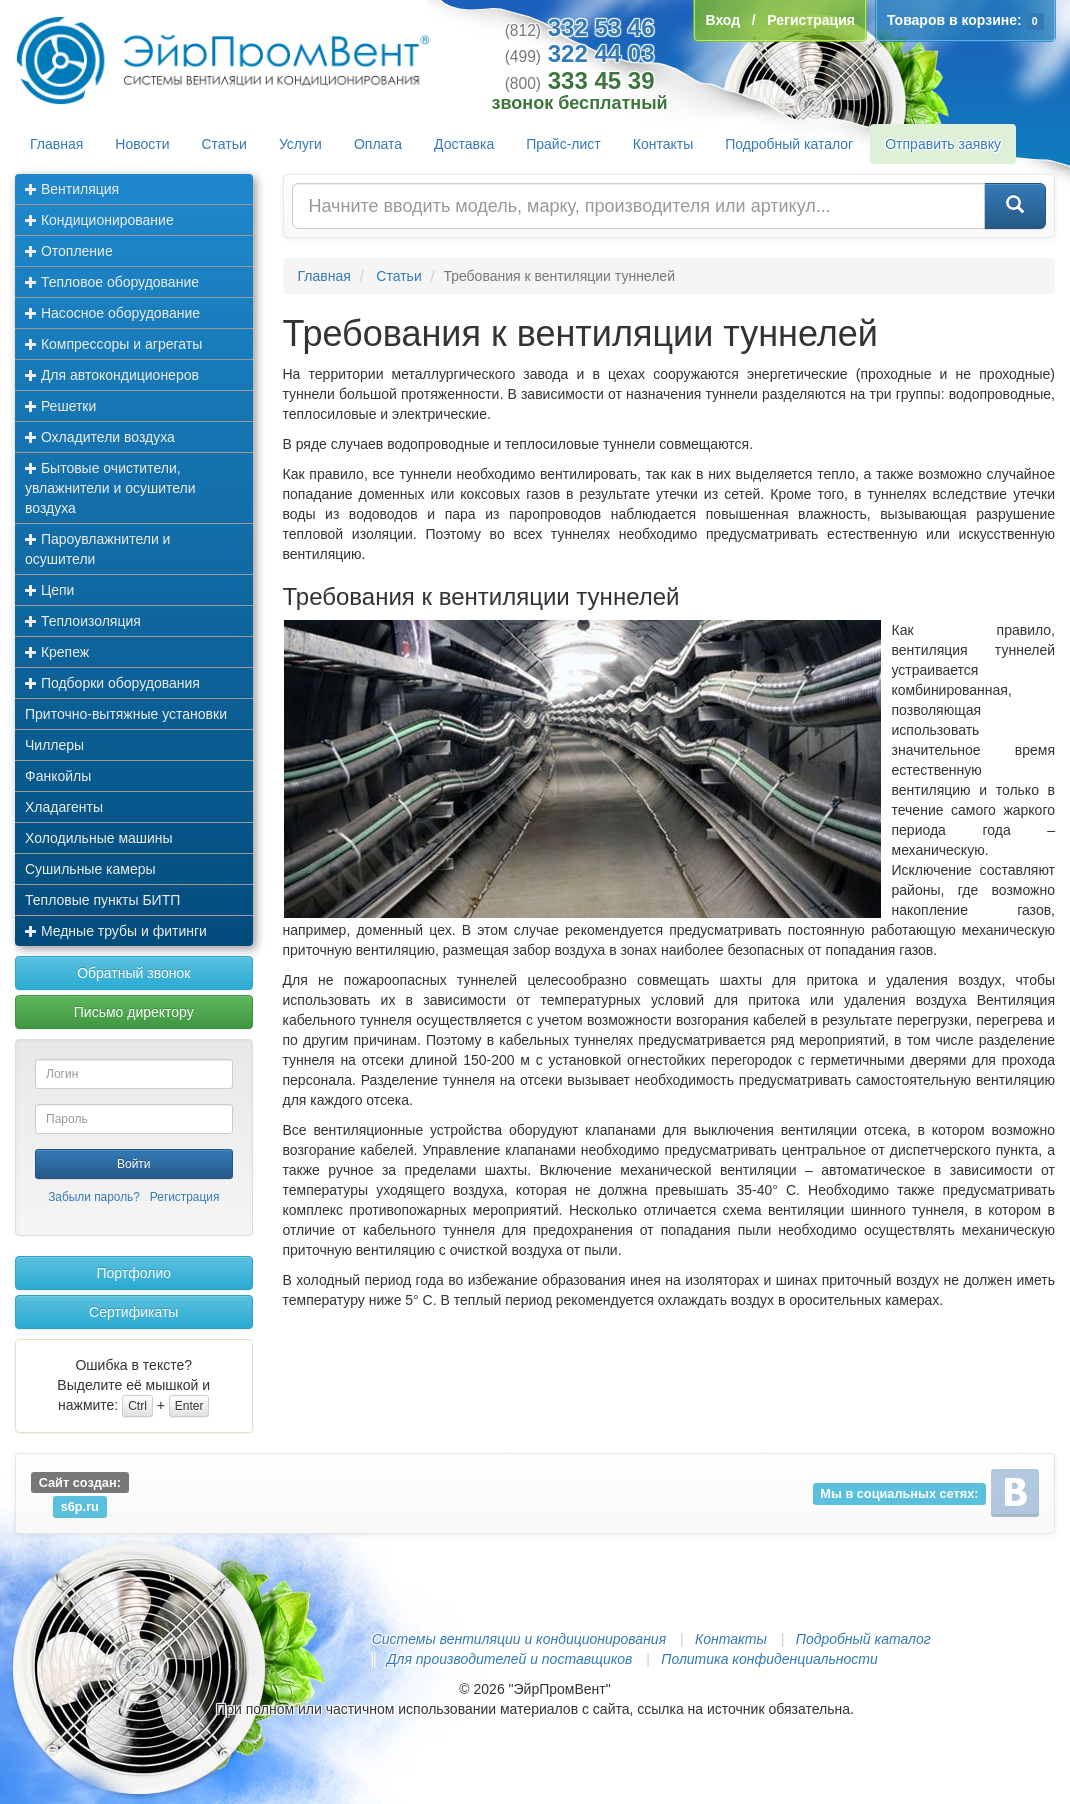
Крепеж (57, 652)
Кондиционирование (99, 220)
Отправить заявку (943, 144)
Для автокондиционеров (112, 375)
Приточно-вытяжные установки (126, 714)
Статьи (224, 144)
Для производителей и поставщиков (510, 1659)
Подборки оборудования (112, 683)
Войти (134, 1164)
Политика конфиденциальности (769, 1659)
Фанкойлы (58, 776)
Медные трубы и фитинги (116, 931)
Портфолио (133, 1273)
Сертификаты (133, 1312)
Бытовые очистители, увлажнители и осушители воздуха (110, 488)
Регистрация (185, 1197)
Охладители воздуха (100, 437)
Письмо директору (134, 1012)
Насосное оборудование (112, 313)
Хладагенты (64, 807)
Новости (142, 144)
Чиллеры (54, 745)
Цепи (49, 590)
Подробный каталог (789, 144)
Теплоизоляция (83, 621)
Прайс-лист (563, 144)
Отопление (69, 251)
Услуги (300, 144)
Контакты (663, 144)
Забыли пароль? (94, 1197)
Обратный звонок (133, 973)
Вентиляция (72, 189)
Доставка (464, 144)
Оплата (378, 144)
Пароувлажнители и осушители (97, 549)
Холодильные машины (99, 838)
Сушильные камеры (90, 869)
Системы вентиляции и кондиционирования (519, 1639)
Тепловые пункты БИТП (102, 900)
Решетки (60, 406)
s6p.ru (80, 1506)
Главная (56, 144)
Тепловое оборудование (112, 282)
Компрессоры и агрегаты (113, 344)
